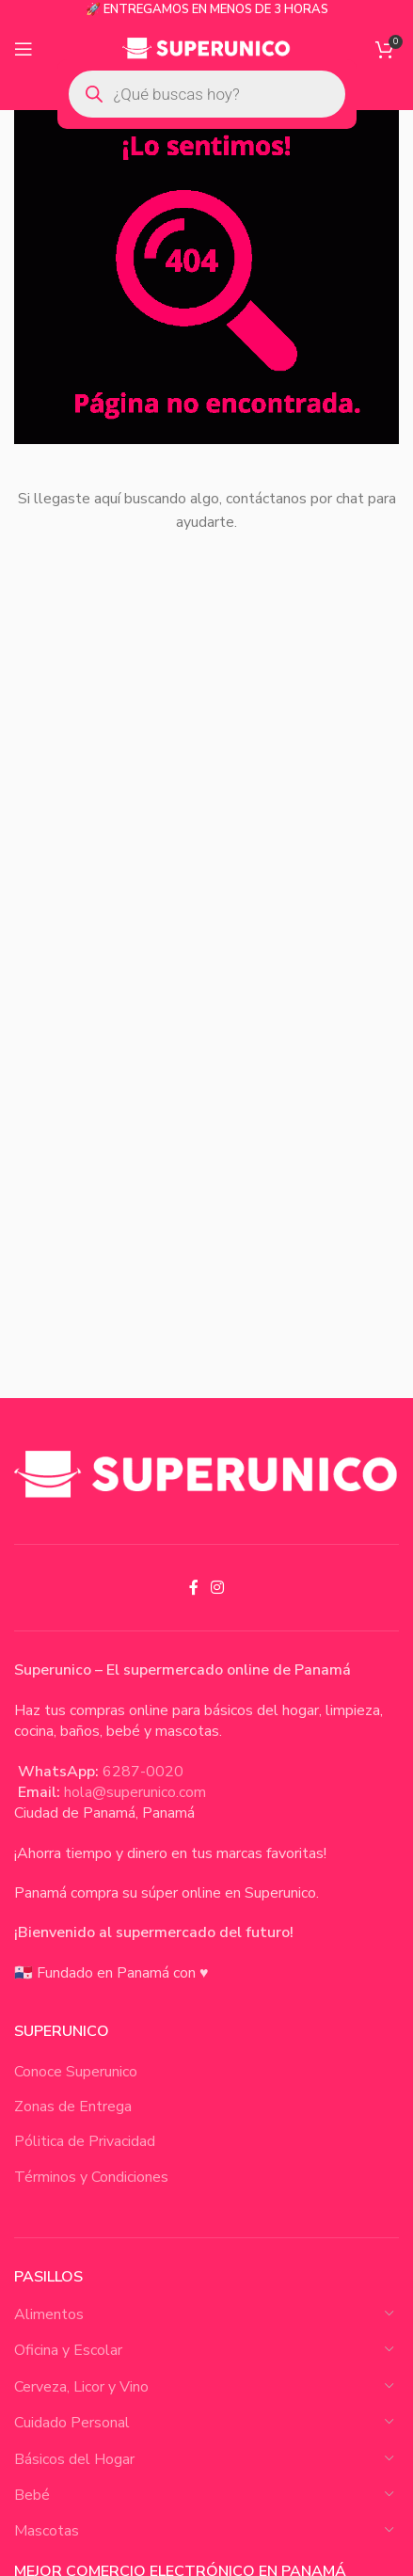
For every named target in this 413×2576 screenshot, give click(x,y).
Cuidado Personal (72, 2422)
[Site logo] (206, 48)
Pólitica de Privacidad (84, 2141)
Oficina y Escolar (68, 2350)
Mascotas (46, 2530)
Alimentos (49, 2314)
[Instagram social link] (217, 1587)
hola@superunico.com (135, 1792)
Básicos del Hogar (74, 2459)
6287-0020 (143, 1771)
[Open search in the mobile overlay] (207, 94)
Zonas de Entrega (73, 2106)
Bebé (32, 2495)
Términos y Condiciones (91, 2177)
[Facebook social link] (193, 1587)
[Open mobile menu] (23, 49)
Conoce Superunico (75, 2071)
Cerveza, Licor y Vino (81, 2387)
